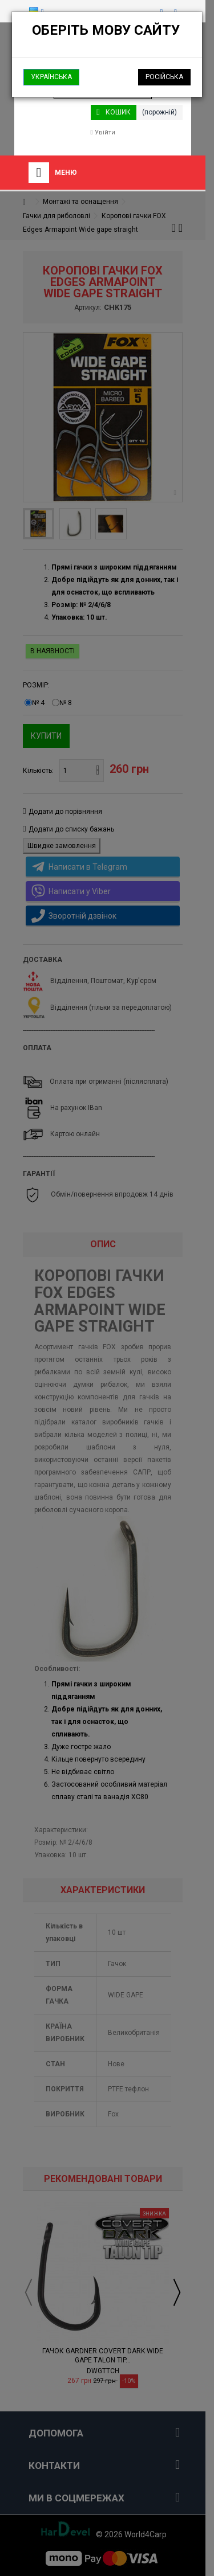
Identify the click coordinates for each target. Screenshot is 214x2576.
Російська (164, 77)
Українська (51, 77)
